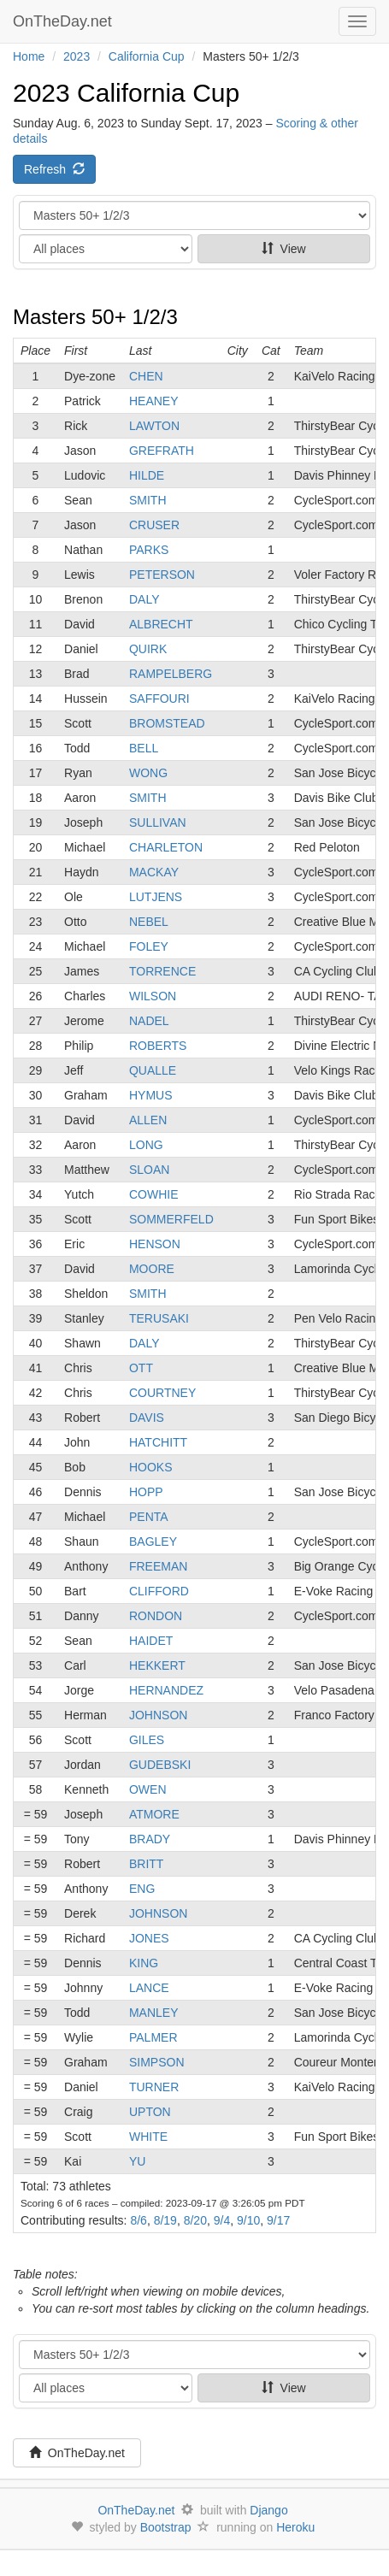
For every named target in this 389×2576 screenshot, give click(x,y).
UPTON (150, 2112)
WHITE (148, 2136)
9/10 (248, 2220)
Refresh (54, 169)
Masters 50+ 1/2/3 (95, 316)
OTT (141, 1368)
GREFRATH (161, 450)
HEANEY (154, 401)
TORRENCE (162, 971)
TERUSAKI (159, 1318)
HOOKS (151, 1467)
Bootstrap (166, 2527)
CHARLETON (166, 847)
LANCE (149, 1988)
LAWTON (154, 426)
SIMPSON (157, 2062)
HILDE (146, 475)
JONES (149, 1938)
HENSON (154, 1244)
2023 (76, 56)
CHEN (146, 376)
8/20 (195, 2220)
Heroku (295, 2527)
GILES (146, 1740)
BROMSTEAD (167, 723)
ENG (142, 1888)
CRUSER (154, 525)
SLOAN (149, 1169)
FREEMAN (158, 1566)
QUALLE (152, 1070)
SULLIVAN (157, 822)
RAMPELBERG (170, 674)
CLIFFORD (159, 1591)
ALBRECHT (161, 624)
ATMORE (154, 1814)
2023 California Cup (126, 93)
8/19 (165, 2220)
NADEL (149, 1021)
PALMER (153, 2037)
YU (137, 2161)
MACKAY (154, 872)
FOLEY (148, 946)
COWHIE (154, 1194)
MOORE (151, 1269)
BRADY (149, 1839)
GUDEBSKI (160, 1764)
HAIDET (151, 1641)
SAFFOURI (159, 698)
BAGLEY (153, 1541)
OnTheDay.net (64, 21)
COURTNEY (162, 1393)
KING (143, 1963)
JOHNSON (158, 1715)
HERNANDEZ (166, 1690)
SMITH (148, 500)
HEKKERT (157, 1665)
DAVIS (146, 1417)
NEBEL (148, 921)
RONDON (155, 1616)
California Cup (147, 56)
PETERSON (162, 574)
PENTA (148, 1517)
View (284, 249)
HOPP (146, 1492)
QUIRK (148, 649)
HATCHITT (158, 1442)
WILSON (152, 996)
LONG (146, 1145)
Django (268, 2510)
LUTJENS (155, 897)
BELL (143, 748)
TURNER (154, 2087)
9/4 (222, 2220)
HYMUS (151, 1095)
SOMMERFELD (171, 1219)
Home (28, 56)
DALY (144, 599)
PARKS (148, 550)
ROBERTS (157, 1045)
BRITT (146, 1864)
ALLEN (148, 1120)
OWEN (148, 1789)
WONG (148, 773)
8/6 (138, 2220)
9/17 (278, 2220)
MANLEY (154, 2012)
